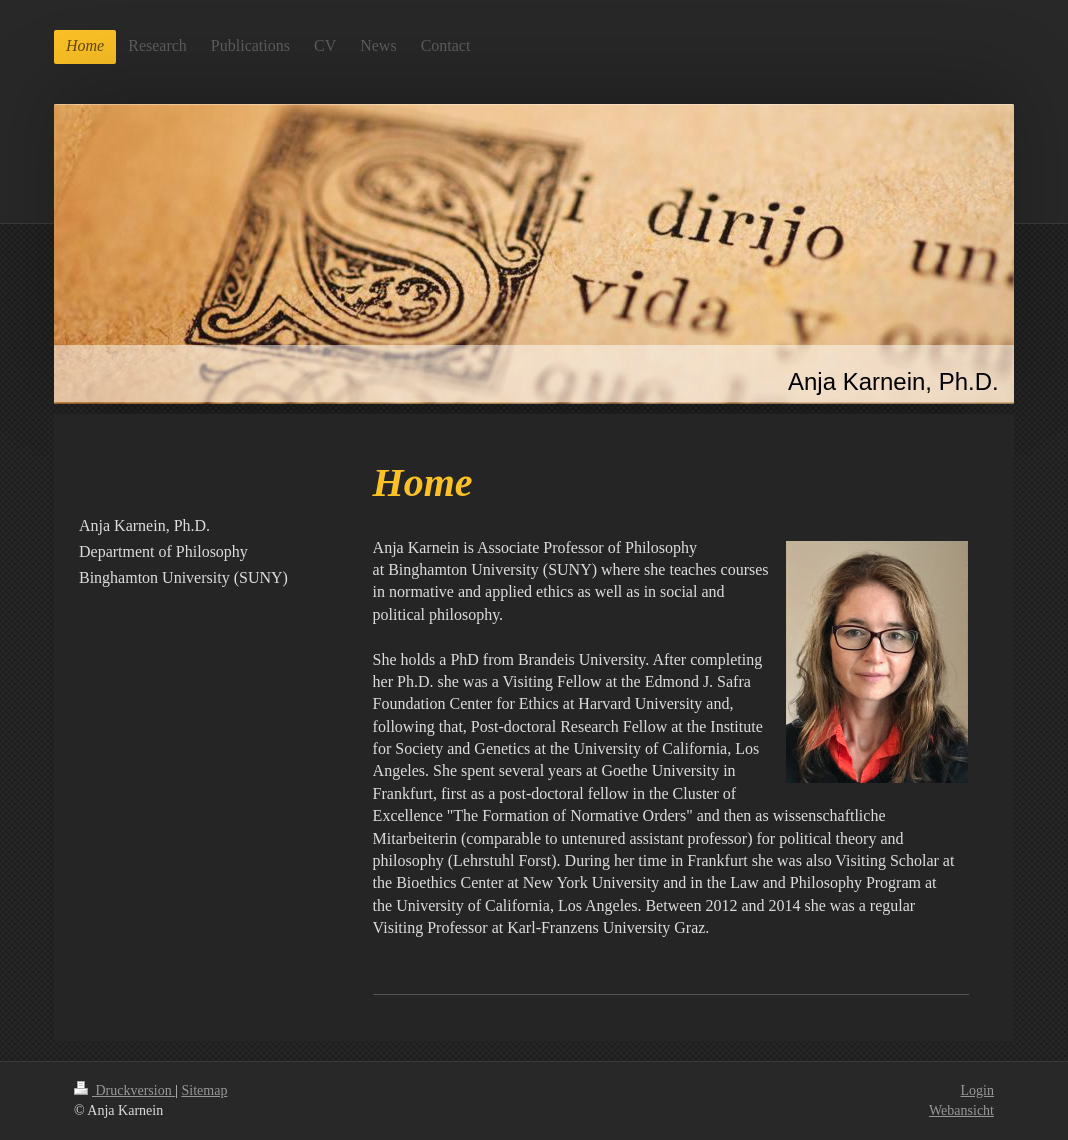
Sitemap (205, 1090)
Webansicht (961, 1110)
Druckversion (124, 1090)
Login (977, 1090)
